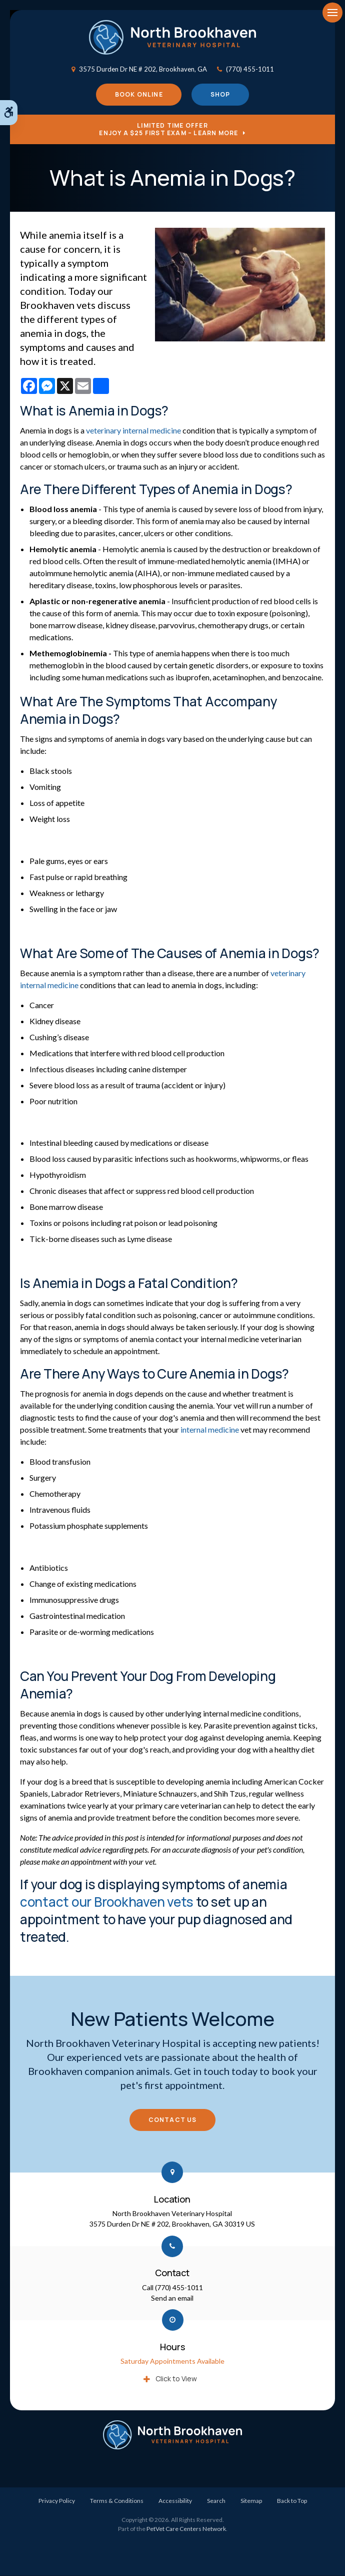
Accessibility (175, 2501)
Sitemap (251, 2501)
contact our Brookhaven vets (107, 1902)
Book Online (139, 95)
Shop (220, 95)
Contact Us (172, 2120)
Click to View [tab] (176, 2379)
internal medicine (209, 1430)
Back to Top (292, 2501)
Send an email (172, 2298)
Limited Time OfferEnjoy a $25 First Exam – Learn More (168, 130)
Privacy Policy (56, 2501)
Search (216, 2501)
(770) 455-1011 (250, 69)
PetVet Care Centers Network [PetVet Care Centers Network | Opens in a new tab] (186, 2529)
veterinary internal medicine (133, 431)
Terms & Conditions (117, 2501)
